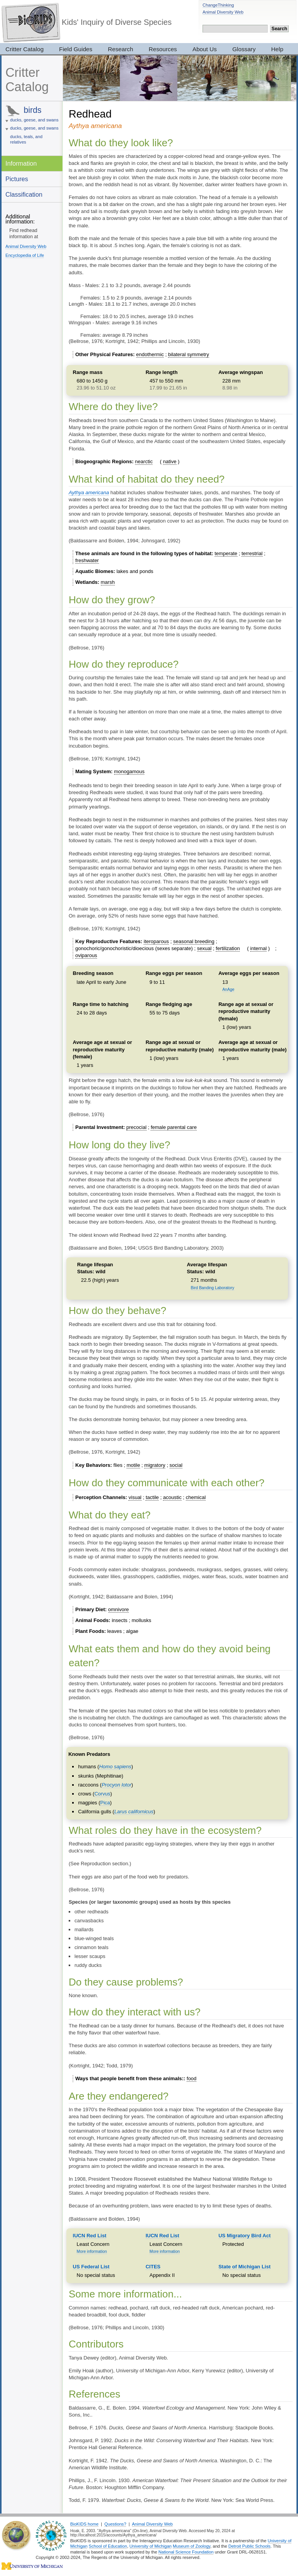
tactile (152, 1497)
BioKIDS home (84, 2524)
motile (133, 1465)
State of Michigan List (244, 2267)
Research (120, 49)
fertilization (228, 948)
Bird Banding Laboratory (212, 1288)
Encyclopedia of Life (24, 255)
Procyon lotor (117, 1785)
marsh (108, 582)
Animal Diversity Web (223, 12)
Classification (23, 194)
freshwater (87, 560)
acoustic (172, 1497)
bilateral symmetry (188, 354)
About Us (204, 49)
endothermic (150, 354)
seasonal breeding (193, 941)
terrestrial (251, 553)
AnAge (228, 989)
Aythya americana (89, 492)
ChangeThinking (218, 5)
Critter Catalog (27, 80)
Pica (105, 1803)
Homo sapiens (115, 1766)
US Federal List (91, 2267)
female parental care (174, 1127)
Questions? (115, 2524)
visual (134, 1497)
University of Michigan (151, 2546)
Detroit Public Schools (249, 2546)
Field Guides (75, 49)
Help (277, 49)
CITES (153, 2267)
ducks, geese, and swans (34, 120)
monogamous (129, 771)
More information (92, 2251)
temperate (226, 553)
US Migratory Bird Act (244, 2235)
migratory (154, 1465)
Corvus (102, 1794)
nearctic (144, 461)
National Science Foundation (185, 2552)
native (170, 461)
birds (33, 110)
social (176, 1465)
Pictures (16, 178)
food (191, 2078)
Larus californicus (133, 1811)
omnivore (118, 1609)
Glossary (244, 49)
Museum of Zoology (191, 2546)
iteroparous (156, 941)
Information (21, 163)
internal (258, 948)
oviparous (86, 955)
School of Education (108, 2546)
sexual (204, 948)
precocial (136, 1127)
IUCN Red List (90, 2235)
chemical (196, 1497)
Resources (163, 49)
